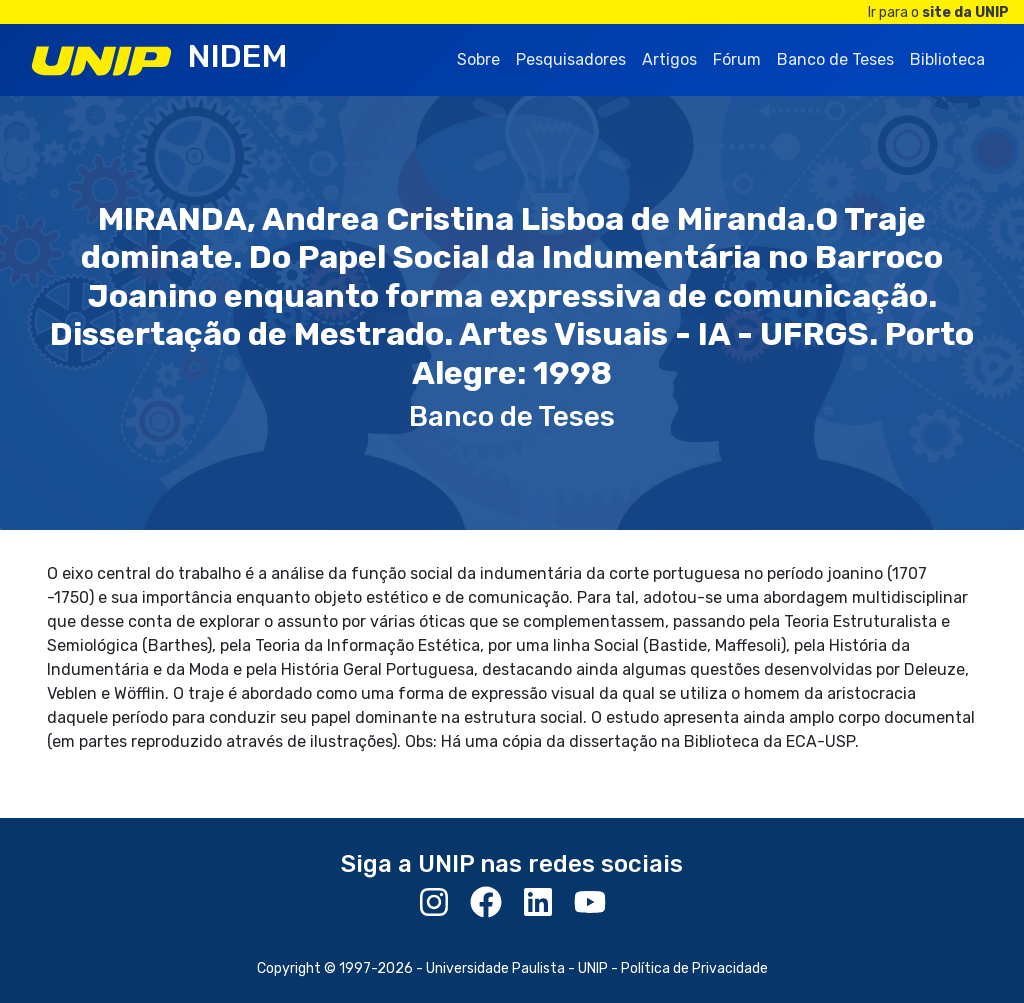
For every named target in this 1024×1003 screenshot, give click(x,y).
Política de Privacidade (694, 968)
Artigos (669, 59)
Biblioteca (947, 59)
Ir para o (938, 12)
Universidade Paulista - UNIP (517, 968)
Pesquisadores (571, 59)
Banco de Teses (835, 59)
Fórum (737, 59)
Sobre (478, 59)
